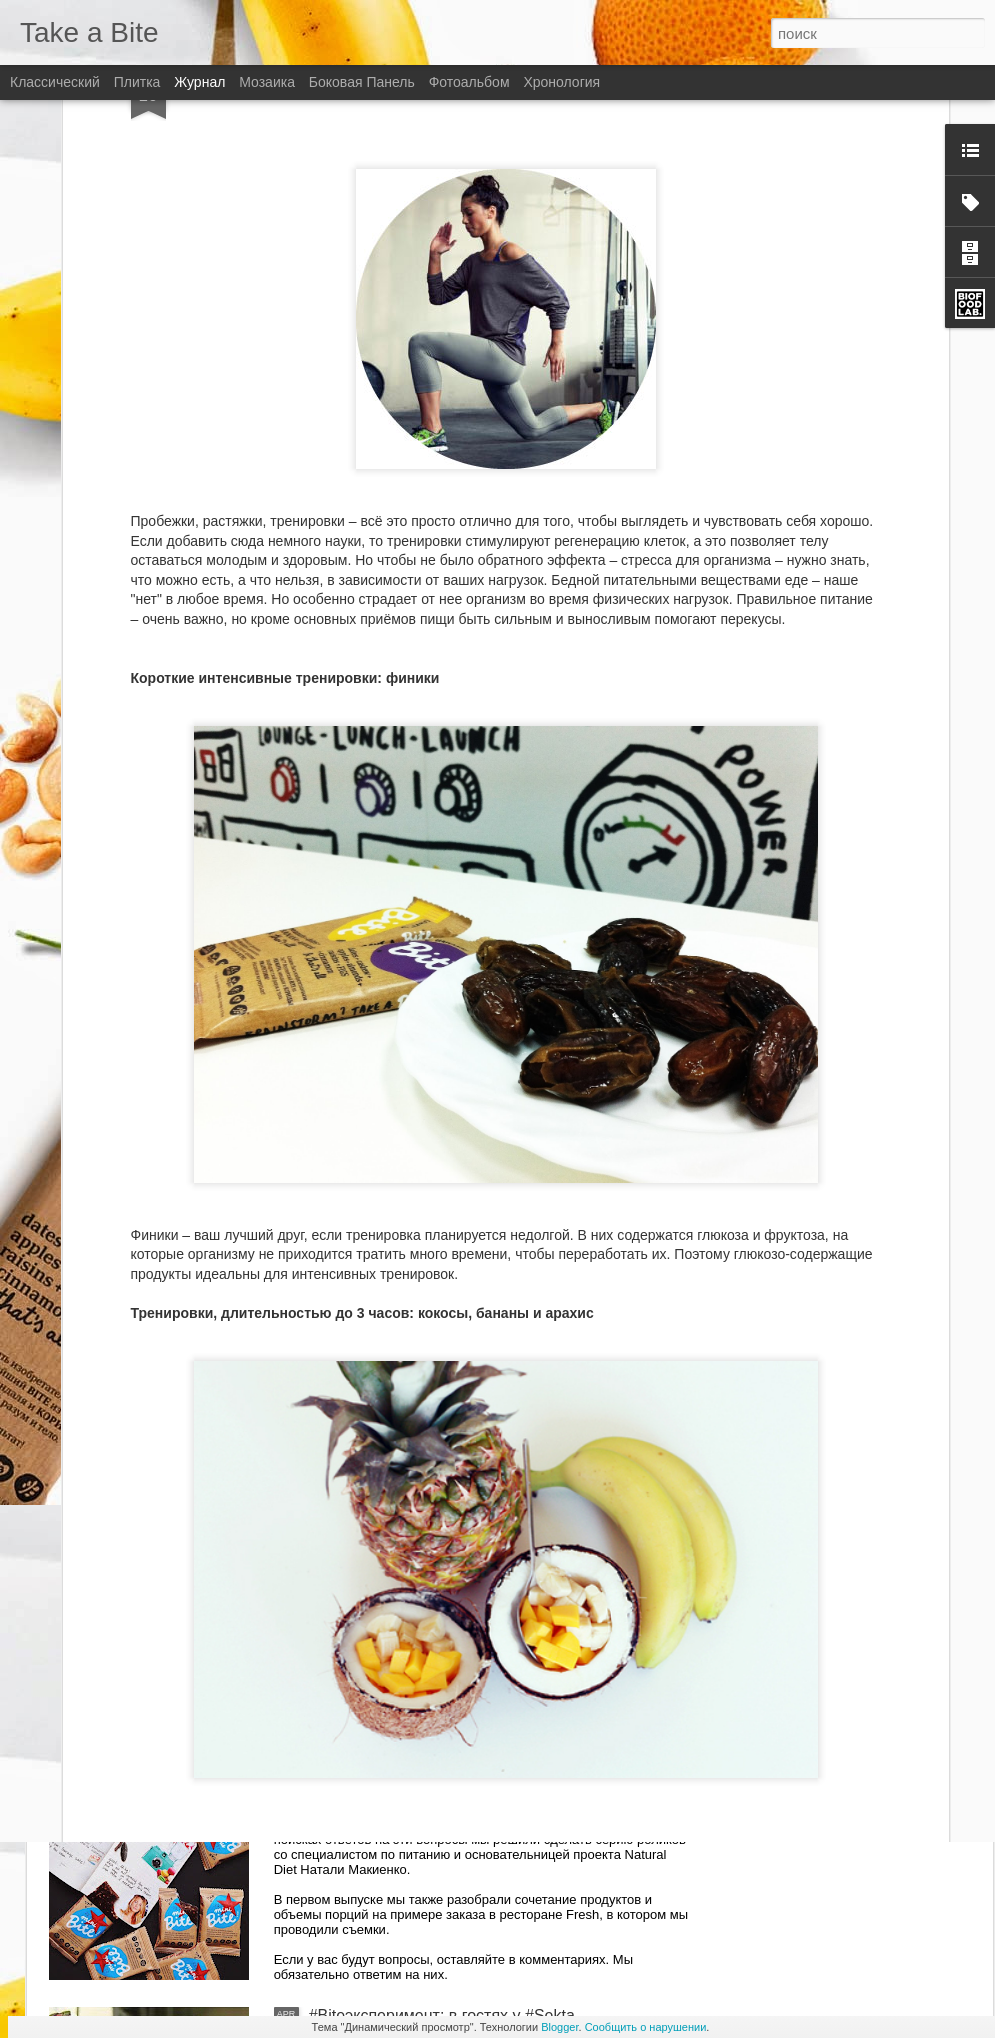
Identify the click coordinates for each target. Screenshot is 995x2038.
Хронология (561, 82)
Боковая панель (362, 82)
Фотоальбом (469, 82)
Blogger (559, 2027)
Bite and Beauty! (367, 1334)
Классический (55, 82)
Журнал (199, 82)
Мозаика (267, 82)
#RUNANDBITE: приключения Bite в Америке (476, 1561)
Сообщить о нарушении (646, 2027)
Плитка (137, 82)
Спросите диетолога (384, 1788)
